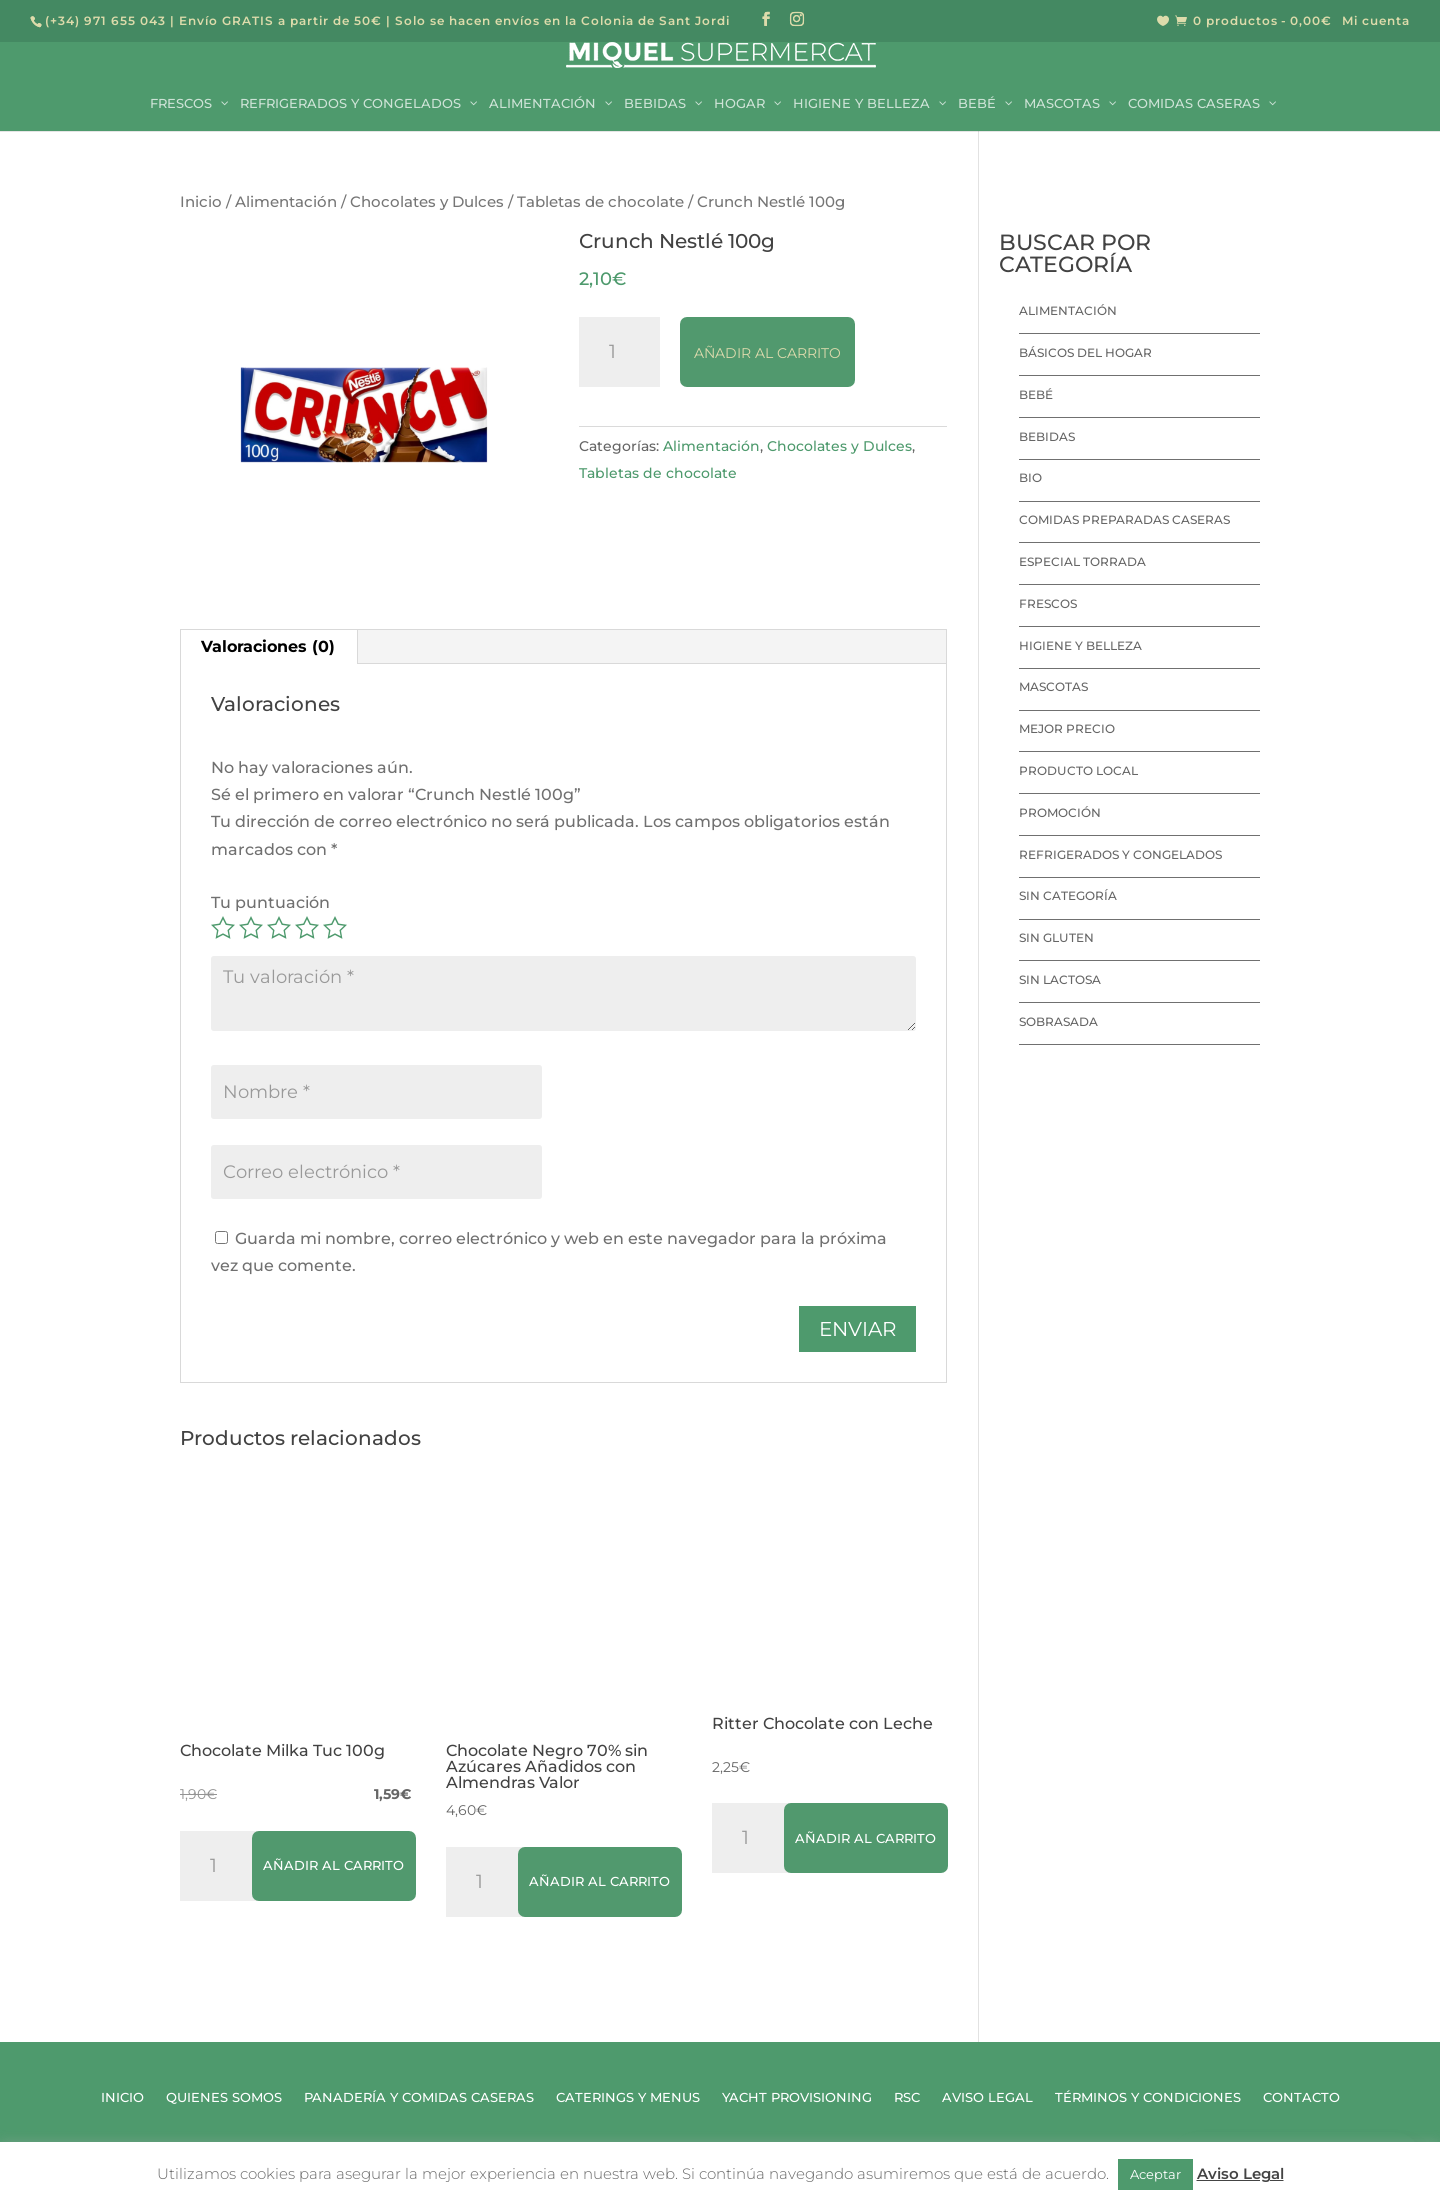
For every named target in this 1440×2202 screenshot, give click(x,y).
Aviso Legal (987, 2097)
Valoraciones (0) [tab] (268, 646)
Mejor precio (1067, 728)
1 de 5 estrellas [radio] (223, 928)
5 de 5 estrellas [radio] (335, 928)
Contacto (1301, 2097)
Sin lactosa (1060, 979)
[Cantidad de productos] (620, 352)
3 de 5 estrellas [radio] (279, 928)
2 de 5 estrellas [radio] (251, 928)
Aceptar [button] (1155, 2174)
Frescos (1048, 603)
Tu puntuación (270, 902)
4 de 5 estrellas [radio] (307, 928)
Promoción (1060, 812)
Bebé (1036, 394)
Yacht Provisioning (797, 2097)
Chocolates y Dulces (427, 202)
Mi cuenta (1376, 21)
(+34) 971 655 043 (105, 20)
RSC (907, 2097)
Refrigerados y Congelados (1120, 854)
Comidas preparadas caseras (1124, 519)
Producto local (1078, 770)
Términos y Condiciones (1148, 2097)
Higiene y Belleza (1080, 645)
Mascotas (1053, 686)
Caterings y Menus (628, 2097)
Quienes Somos (224, 2097)
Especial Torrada (1082, 561)
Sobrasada (1058, 1021)
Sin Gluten (1056, 937)
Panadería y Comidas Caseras (419, 2097)
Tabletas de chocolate (600, 202)
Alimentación (286, 202)
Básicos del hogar (1085, 352)
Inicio (201, 202)
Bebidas (1047, 436)
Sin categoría (1068, 895)
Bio (1030, 477)
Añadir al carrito (767, 353)
